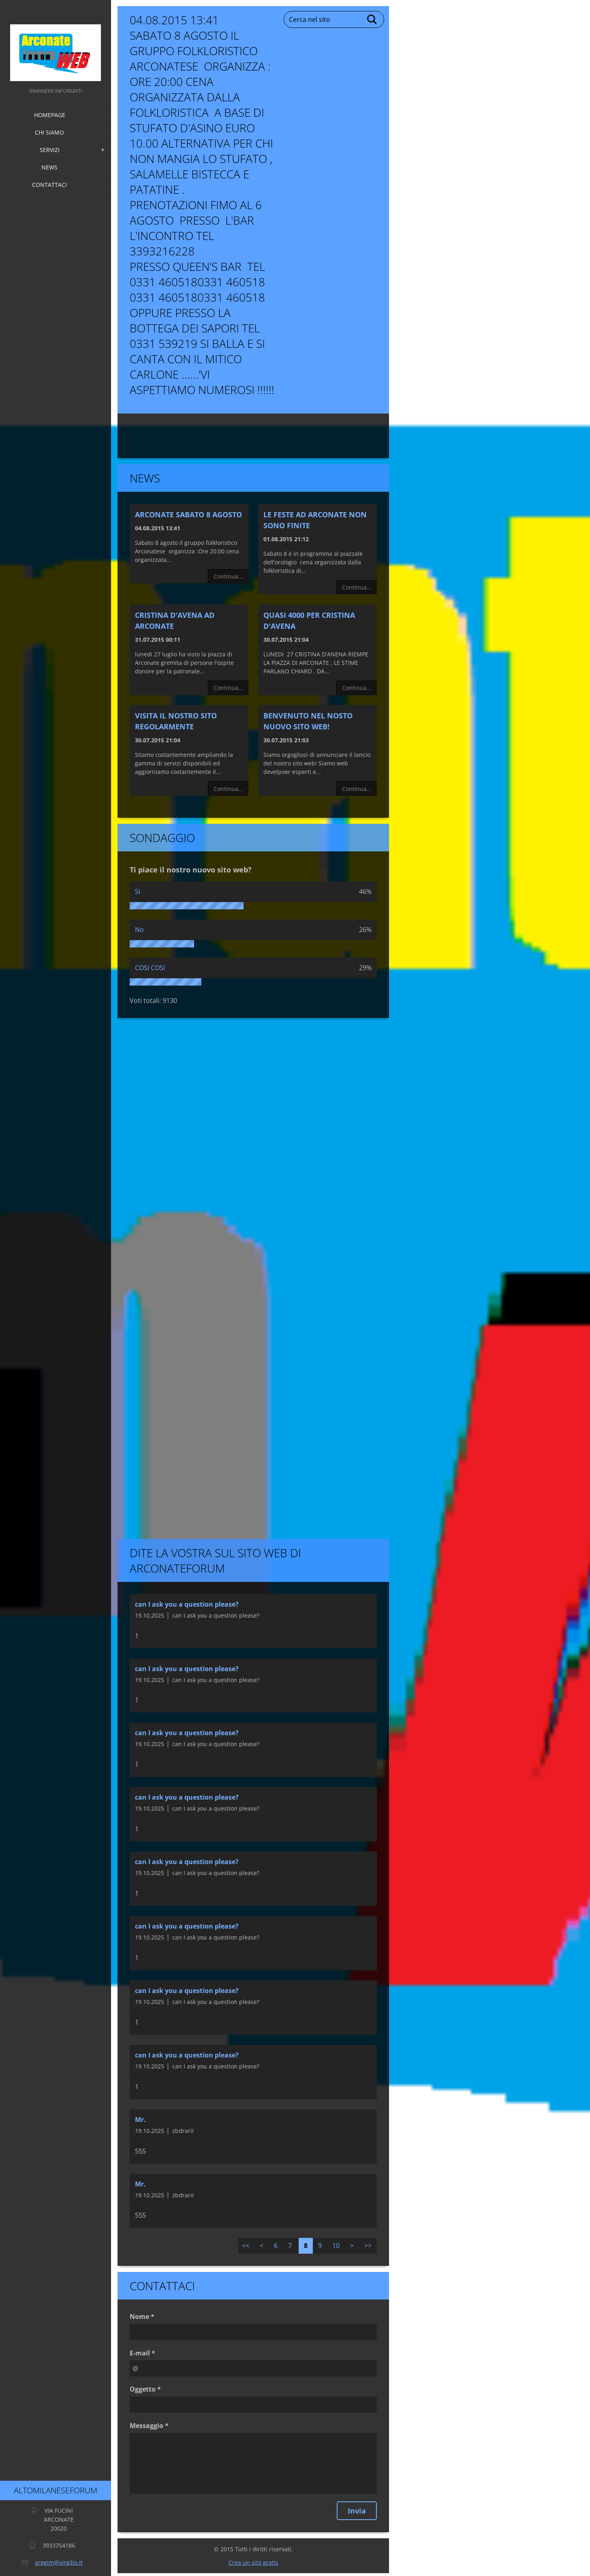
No (139, 929)
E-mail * (142, 2353)
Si (137, 891)
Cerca (372, 19)
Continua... (228, 576)
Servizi (50, 150)
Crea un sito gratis (253, 2562)
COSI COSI (150, 967)
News (49, 167)
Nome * (142, 2316)
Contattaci (49, 185)
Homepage (49, 115)
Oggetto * (145, 2389)
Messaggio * (149, 2425)
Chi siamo (49, 132)
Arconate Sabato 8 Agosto (188, 514)
